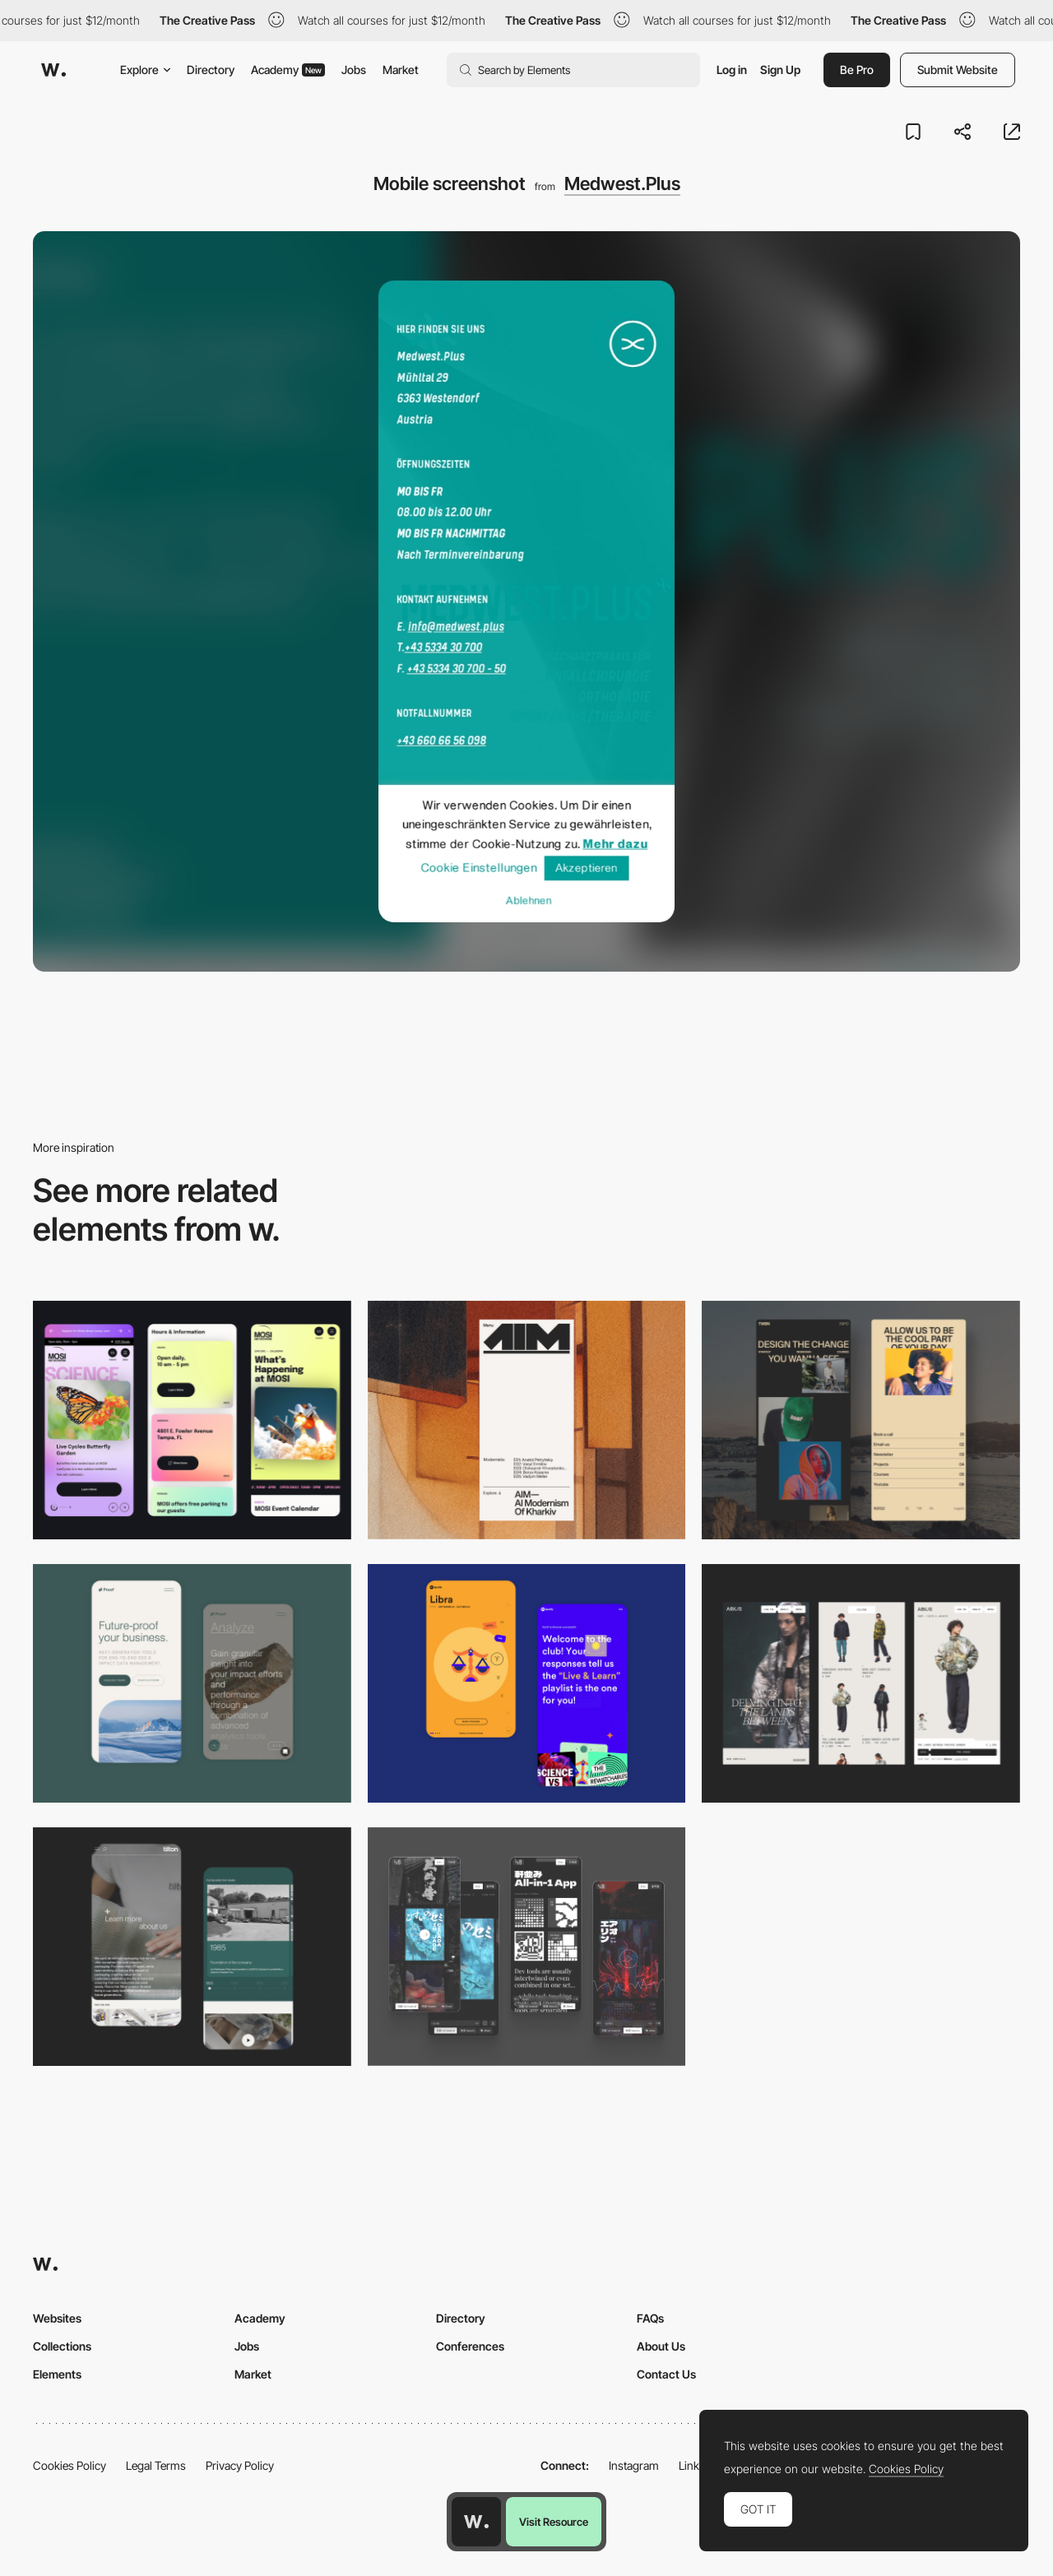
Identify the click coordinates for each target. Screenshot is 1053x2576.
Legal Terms (156, 2465)
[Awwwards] (53, 70)
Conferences (470, 2346)
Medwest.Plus (622, 183)
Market (401, 70)
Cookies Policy (69, 2465)
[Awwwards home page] (476, 2521)
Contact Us (666, 2374)
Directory (210, 70)
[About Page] (192, 1946)
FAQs (650, 2318)
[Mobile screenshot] (861, 1420)
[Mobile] (192, 1420)
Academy (288, 70)
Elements (57, 2374)
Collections (62, 2346)
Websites (57, 2318)
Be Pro (857, 70)
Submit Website (957, 70)
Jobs (353, 70)
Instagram (634, 2465)
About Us (661, 2346)
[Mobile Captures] (192, 1683)
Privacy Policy (240, 2465)
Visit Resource (553, 2521)
